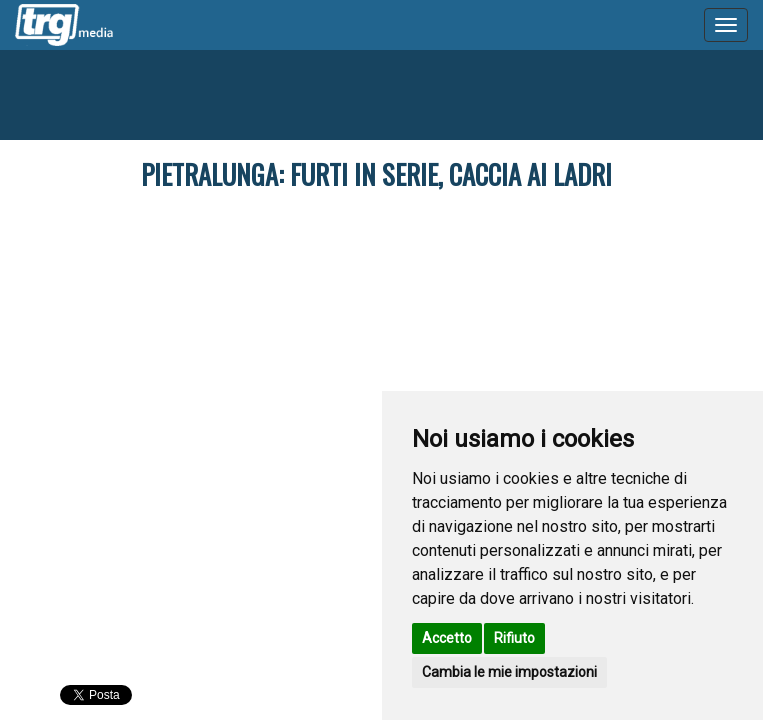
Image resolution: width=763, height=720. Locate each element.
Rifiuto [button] (514, 638)
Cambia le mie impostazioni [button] (509, 672)
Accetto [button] (447, 638)
